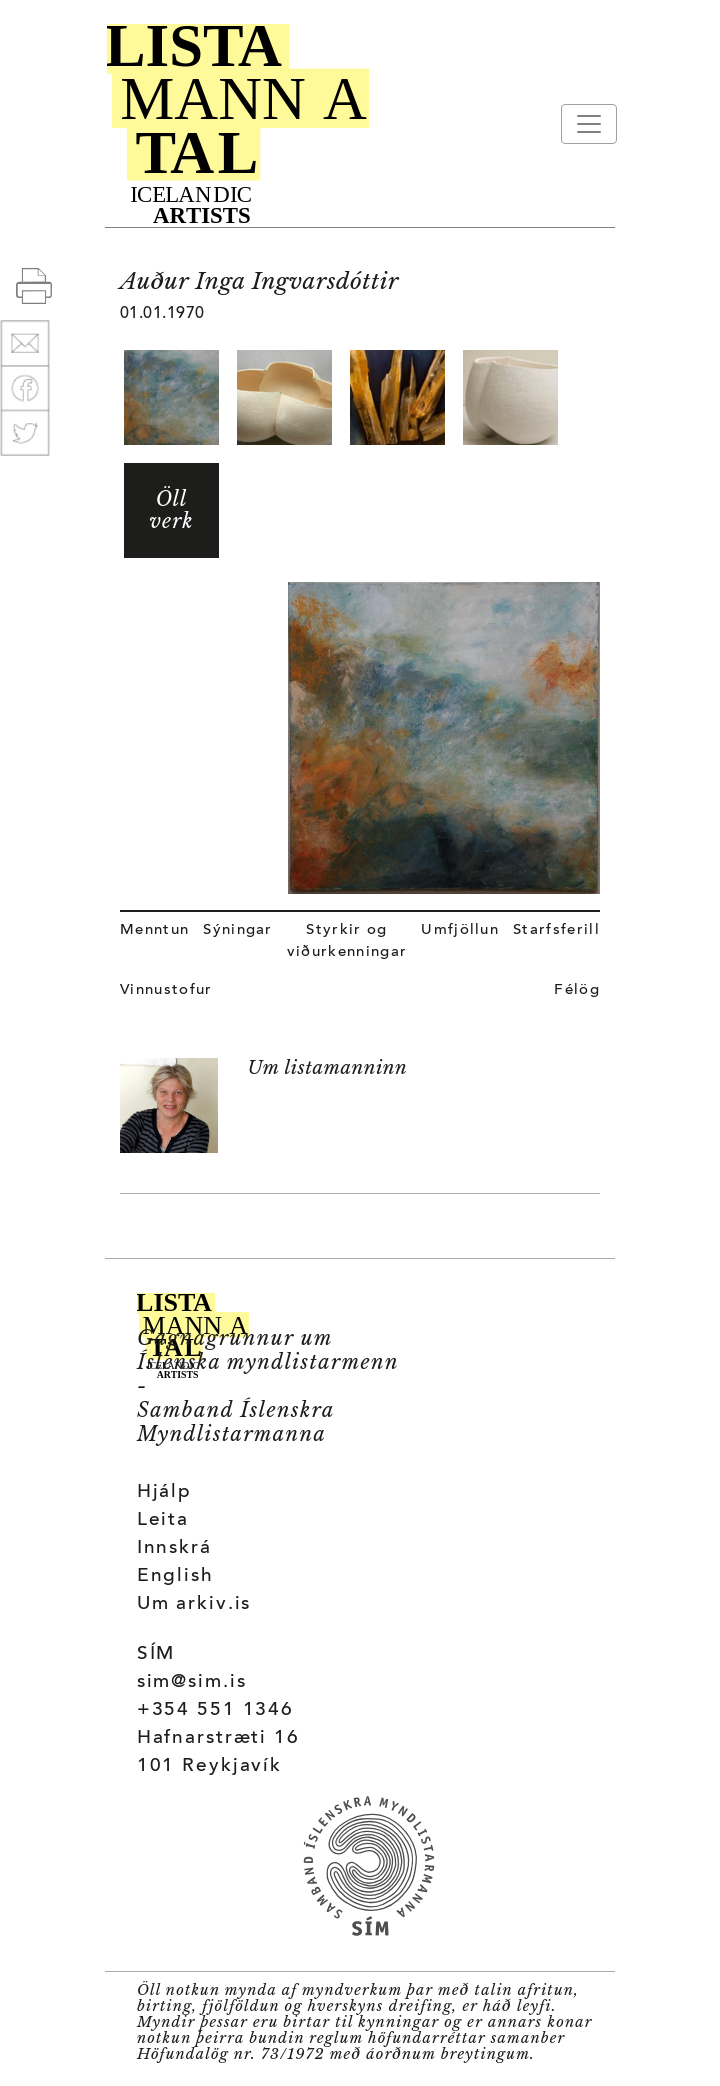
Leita (163, 1520)
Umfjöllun (460, 930)
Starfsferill (556, 930)
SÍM (156, 1654)
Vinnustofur (166, 990)
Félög (577, 990)
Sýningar (238, 930)
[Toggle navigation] (589, 124)
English (175, 1576)
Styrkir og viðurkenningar (347, 941)
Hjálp (164, 1492)
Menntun (154, 930)
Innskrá (174, 1548)
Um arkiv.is (194, 1604)
